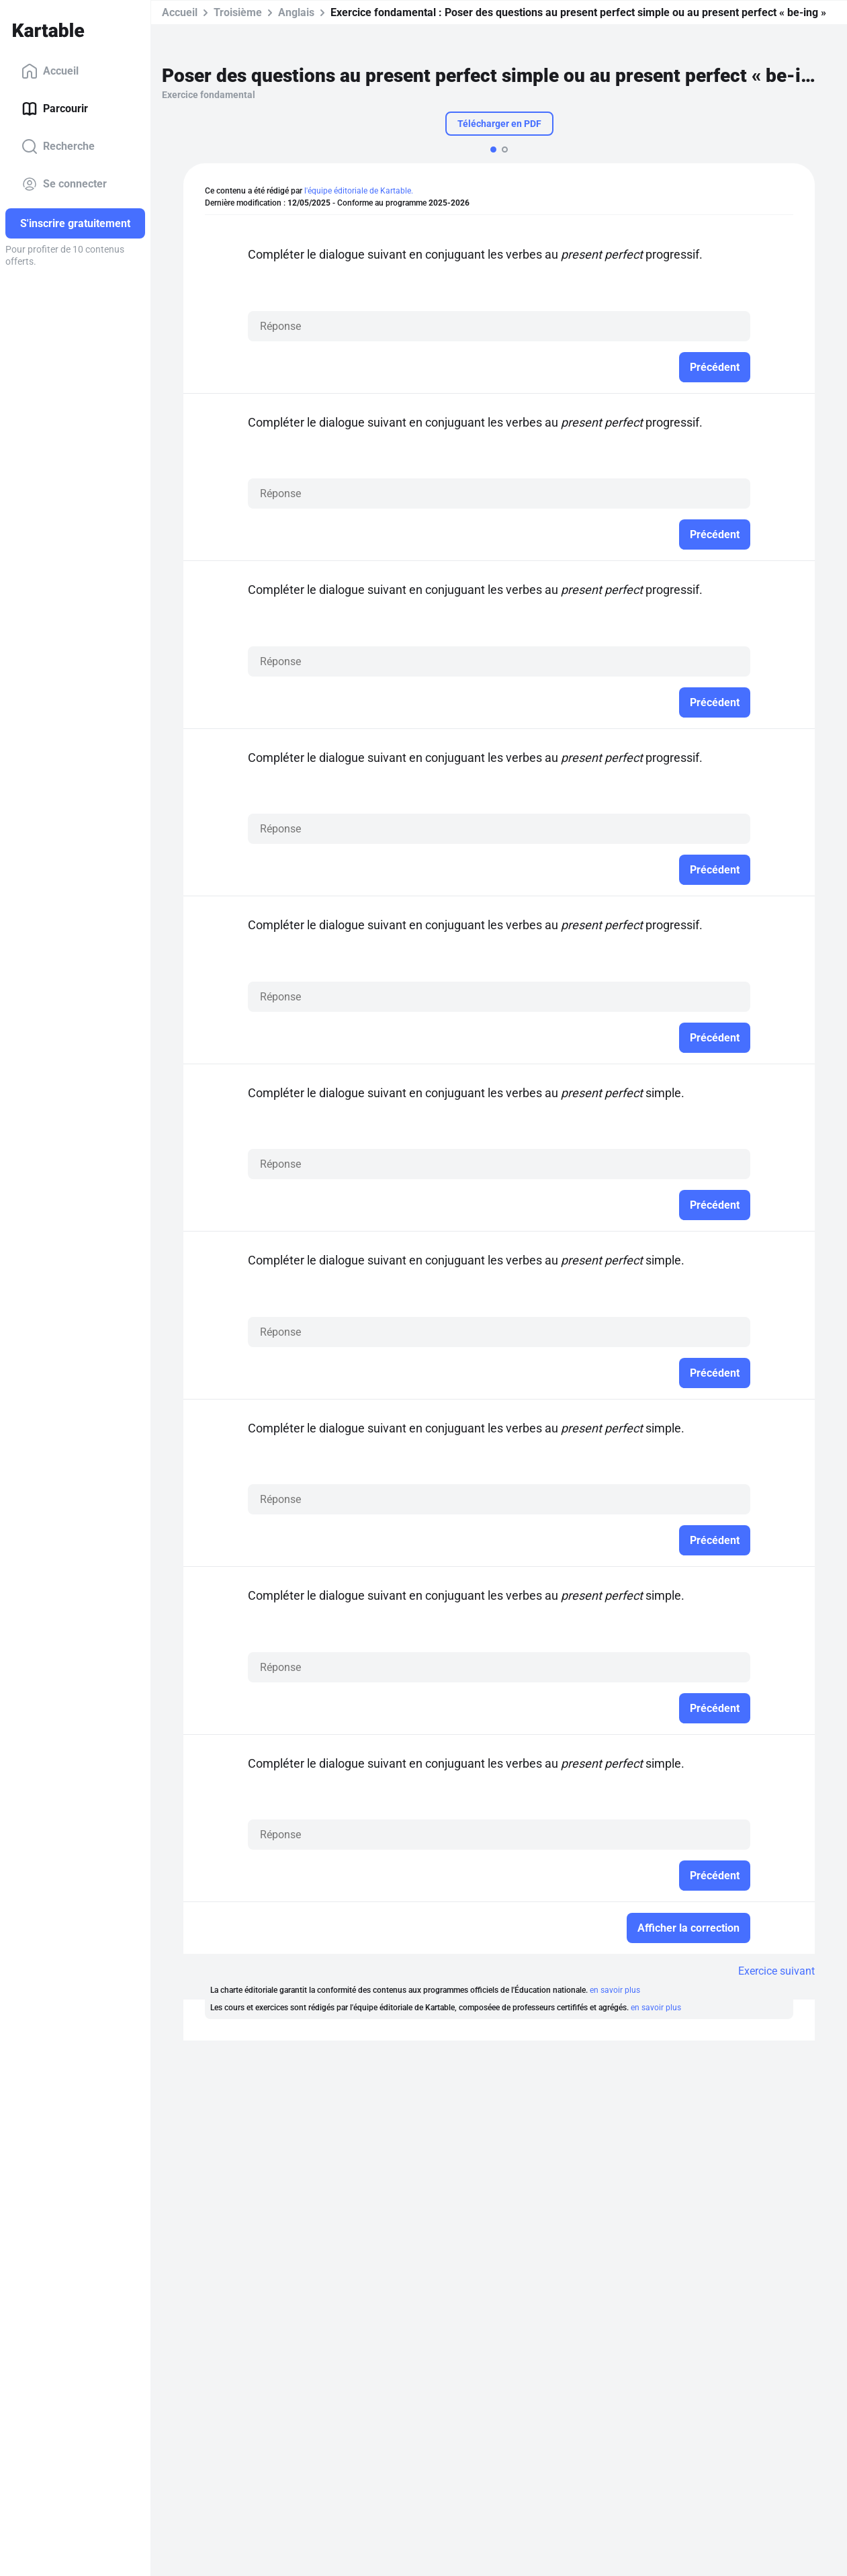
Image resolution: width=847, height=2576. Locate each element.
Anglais (296, 12)
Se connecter (64, 184)
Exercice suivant (776, 1971)
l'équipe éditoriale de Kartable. (358, 191)
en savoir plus (615, 1990)
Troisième (238, 12)
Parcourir (54, 109)
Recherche (58, 146)
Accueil (50, 71)
